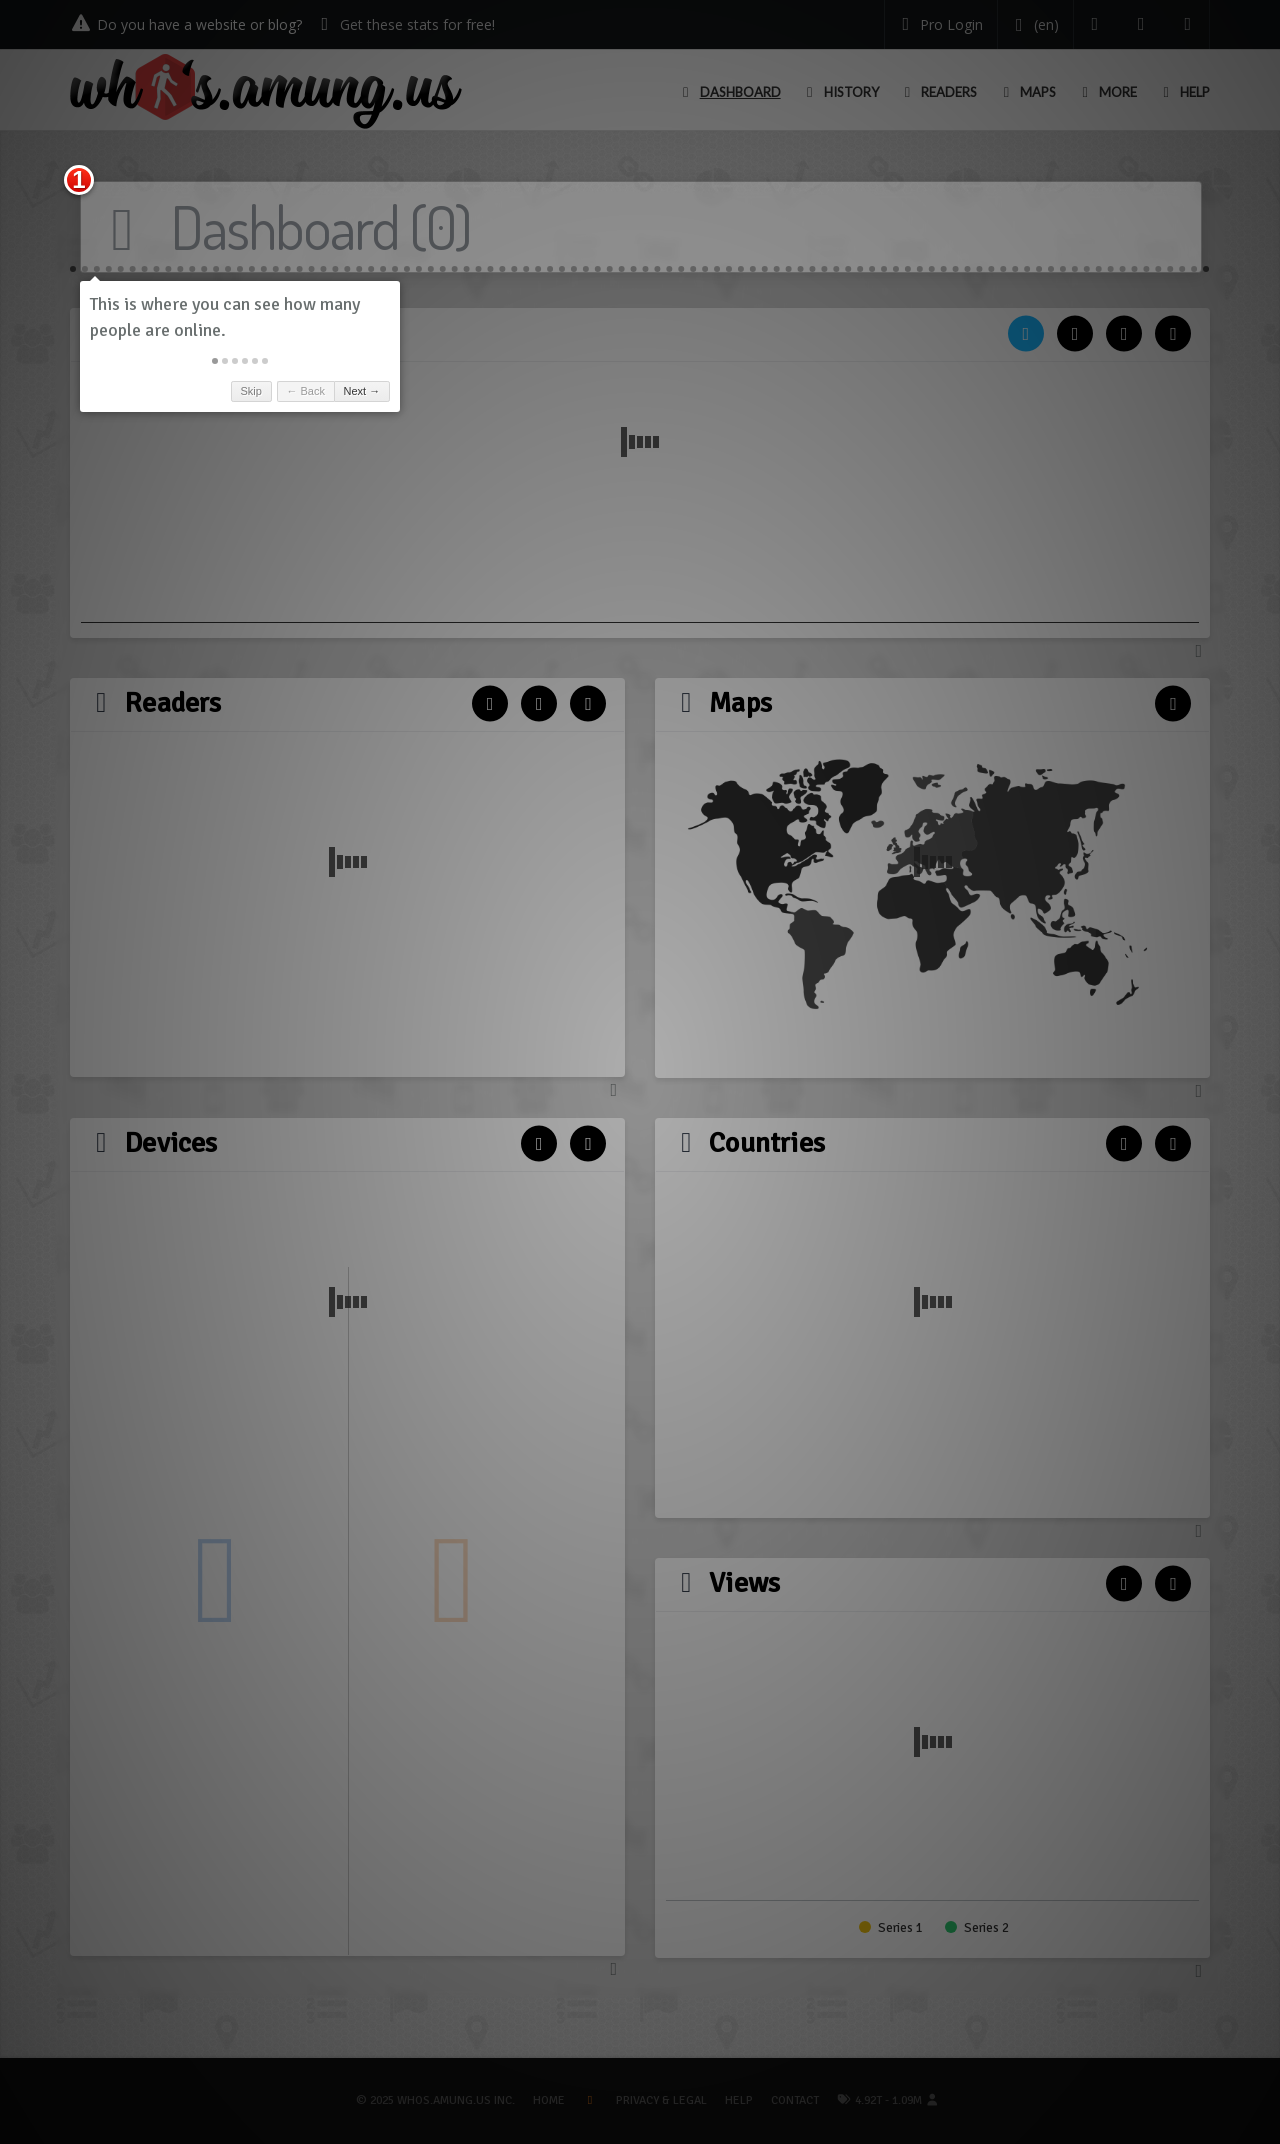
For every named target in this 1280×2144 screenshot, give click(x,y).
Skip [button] (250, 391)
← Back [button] (305, 391)
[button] (215, 361)
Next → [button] (362, 391)
